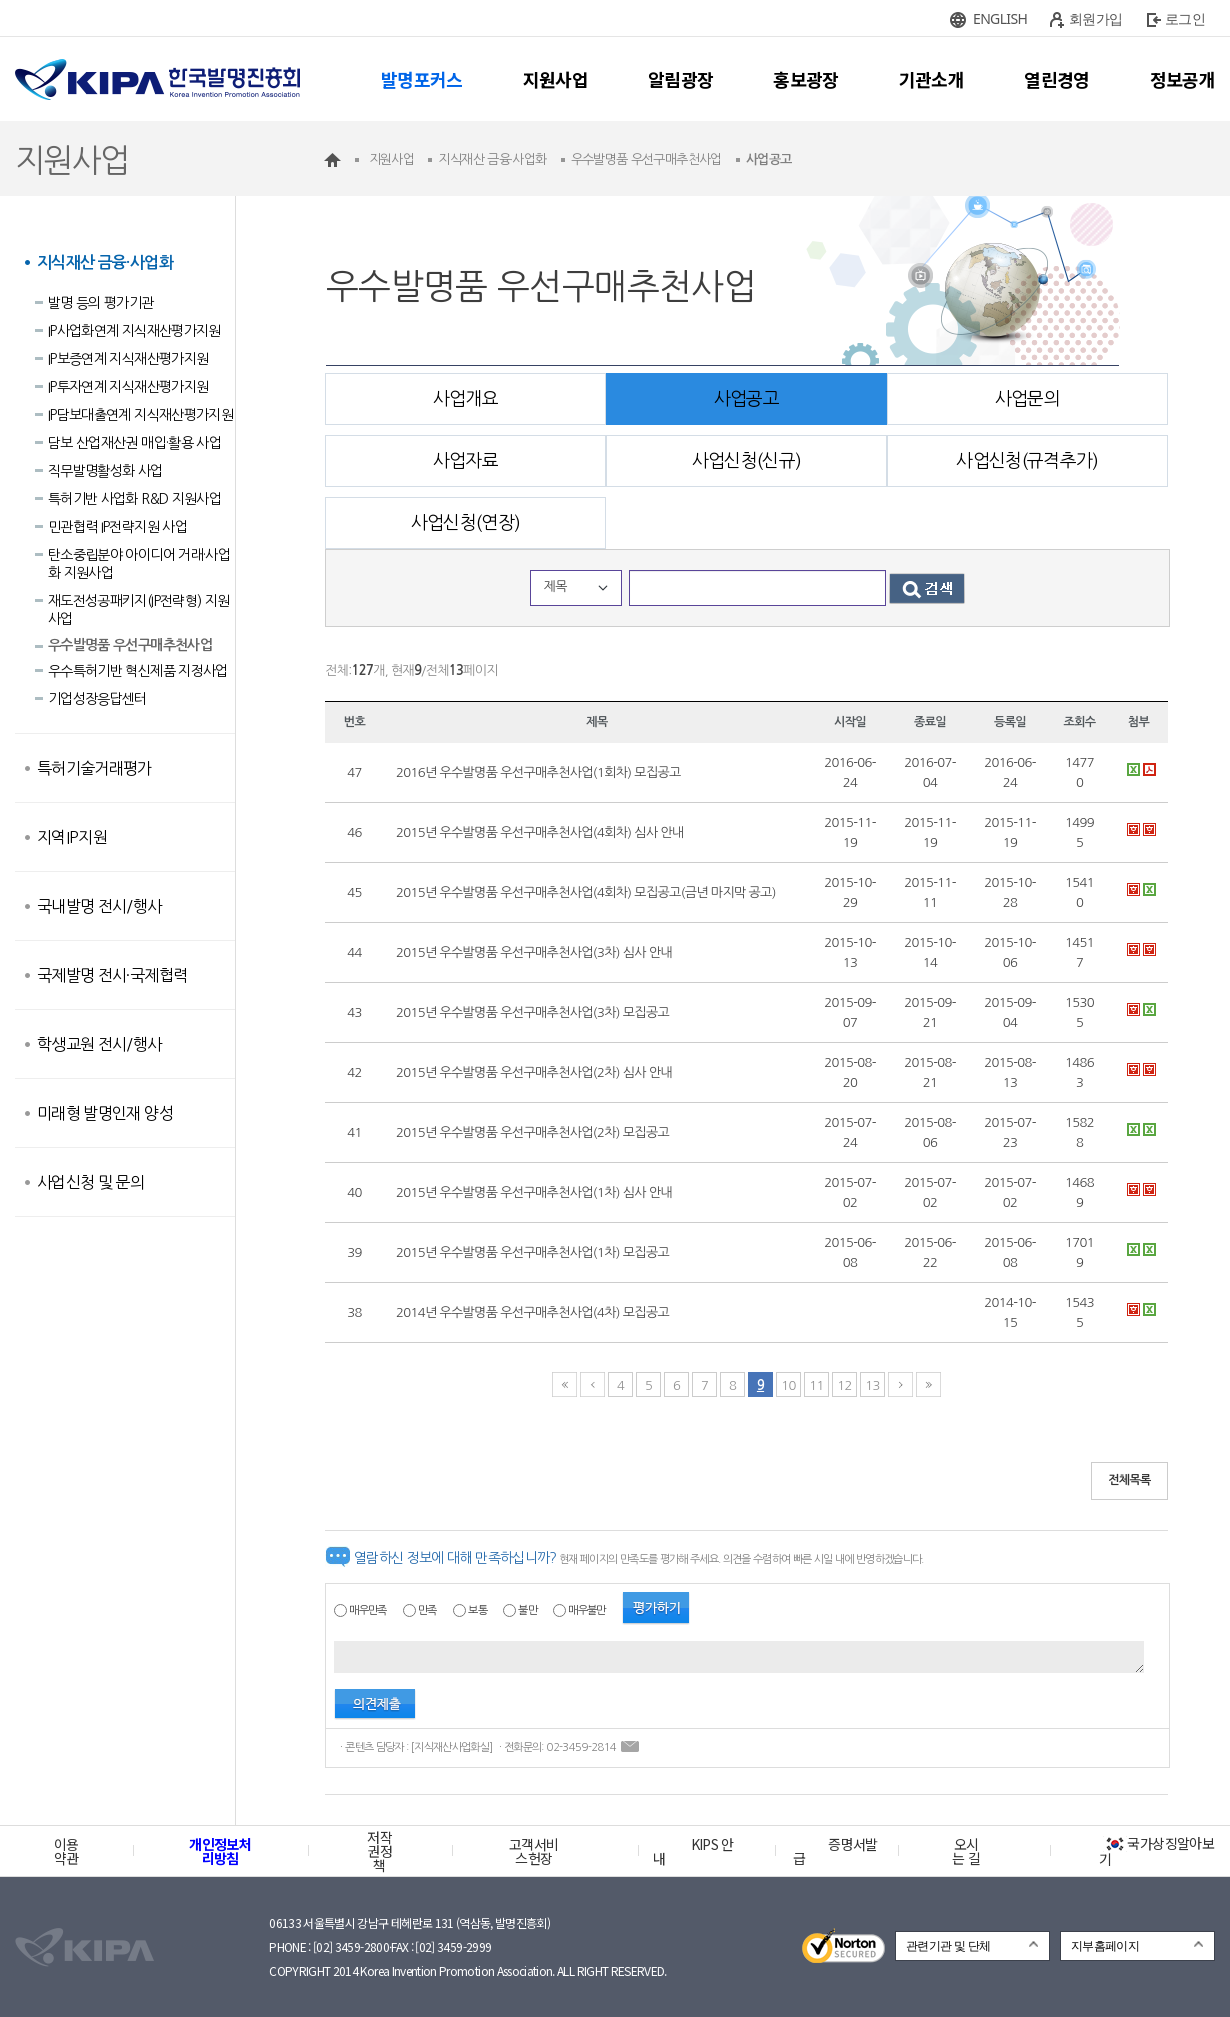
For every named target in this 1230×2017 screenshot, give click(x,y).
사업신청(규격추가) (1027, 461)
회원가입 (1095, 18)
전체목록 (1129, 1480)
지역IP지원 (72, 837)
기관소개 (931, 79)
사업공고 (746, 399)
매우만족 (367, 1610)
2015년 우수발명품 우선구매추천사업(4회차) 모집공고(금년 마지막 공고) (586, 892)
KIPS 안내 (693, 1851)
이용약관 (66, 1851)
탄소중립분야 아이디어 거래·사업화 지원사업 (139, 564)
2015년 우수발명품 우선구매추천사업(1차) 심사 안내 (534, 1192)
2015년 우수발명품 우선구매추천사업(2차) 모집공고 (532, 1132)
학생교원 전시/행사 (99, 1044)
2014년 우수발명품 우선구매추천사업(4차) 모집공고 (532, 1312)
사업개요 (465, 399)
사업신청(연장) (466, 523)
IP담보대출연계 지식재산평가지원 (140, 415)
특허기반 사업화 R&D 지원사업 (134, 499)
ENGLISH (1000, 18)
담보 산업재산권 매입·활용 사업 (134, 443)
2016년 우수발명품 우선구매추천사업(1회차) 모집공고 (538, 772)
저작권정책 (379, 1851)
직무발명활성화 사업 (105, 471)
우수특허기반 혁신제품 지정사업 (138, 671)
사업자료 (465, 461)
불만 (527, 1610)
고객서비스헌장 (533, 1851)
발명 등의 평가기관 (101, 303)
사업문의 (1027, 399)
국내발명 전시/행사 (99, 906)
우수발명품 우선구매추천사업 (130, 645)
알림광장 (680, 79)
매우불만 (586, 1610)
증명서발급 (835, 1851)
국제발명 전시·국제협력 (112, 975)
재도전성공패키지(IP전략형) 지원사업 (138, 610)
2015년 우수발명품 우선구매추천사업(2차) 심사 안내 (534, 1072)
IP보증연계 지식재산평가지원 (128, 359)
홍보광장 (805, 79)
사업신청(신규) (747, 461)
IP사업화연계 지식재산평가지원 (134, 331)
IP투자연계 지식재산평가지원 (128, 387)
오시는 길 (966, 1851)
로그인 (1185, 18)
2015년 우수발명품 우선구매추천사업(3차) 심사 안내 (534, 952)
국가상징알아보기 (1156, 1851)
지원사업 (555, 79)
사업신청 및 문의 (90, 1182)
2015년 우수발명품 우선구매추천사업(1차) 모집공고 (532, 1252)
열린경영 (1056, 79)
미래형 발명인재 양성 (105, 1113)
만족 (427, 1610)
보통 (477, 1610)
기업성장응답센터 (97, 699)
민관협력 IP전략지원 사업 (117, 527)
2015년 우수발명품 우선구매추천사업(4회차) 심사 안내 (540, 832)
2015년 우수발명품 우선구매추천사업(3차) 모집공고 (532, 1012)
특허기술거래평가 (94, 768)
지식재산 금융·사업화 (105, 262)
